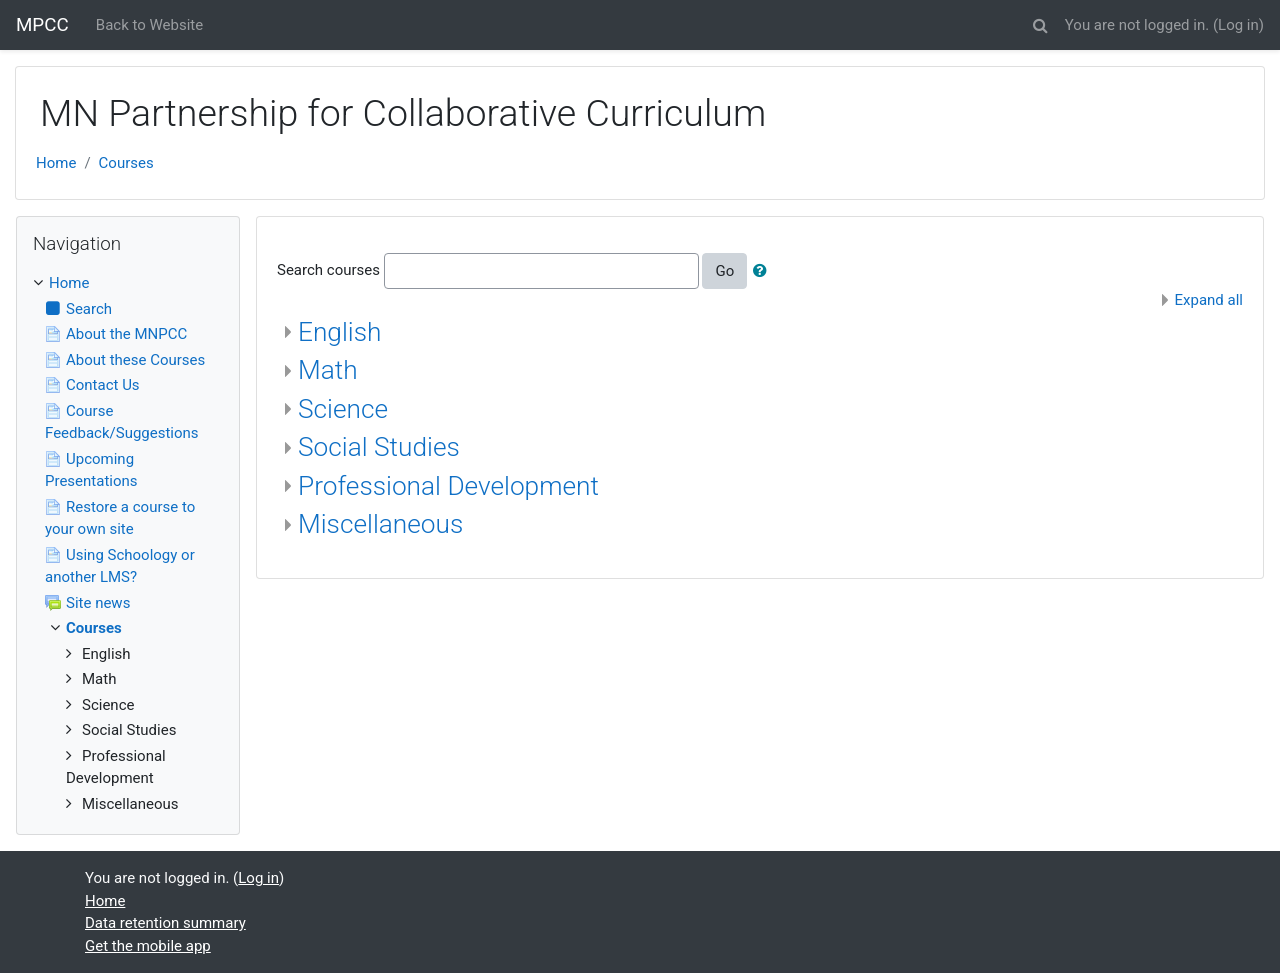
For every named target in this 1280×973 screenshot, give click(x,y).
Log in (1238, 25)
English (339, 332)
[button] (1041, 22)
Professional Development (448, 486)
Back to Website (149, 25)
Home (56, 163)
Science (343, 409)
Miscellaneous (380, 524)
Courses (126, 163)
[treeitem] (128, 283)
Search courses (328, 270)
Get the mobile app (148, 946)
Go (724, 271)
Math (328, 370)
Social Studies (379, 447)
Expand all (1209, 300)
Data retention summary (165, 923)
